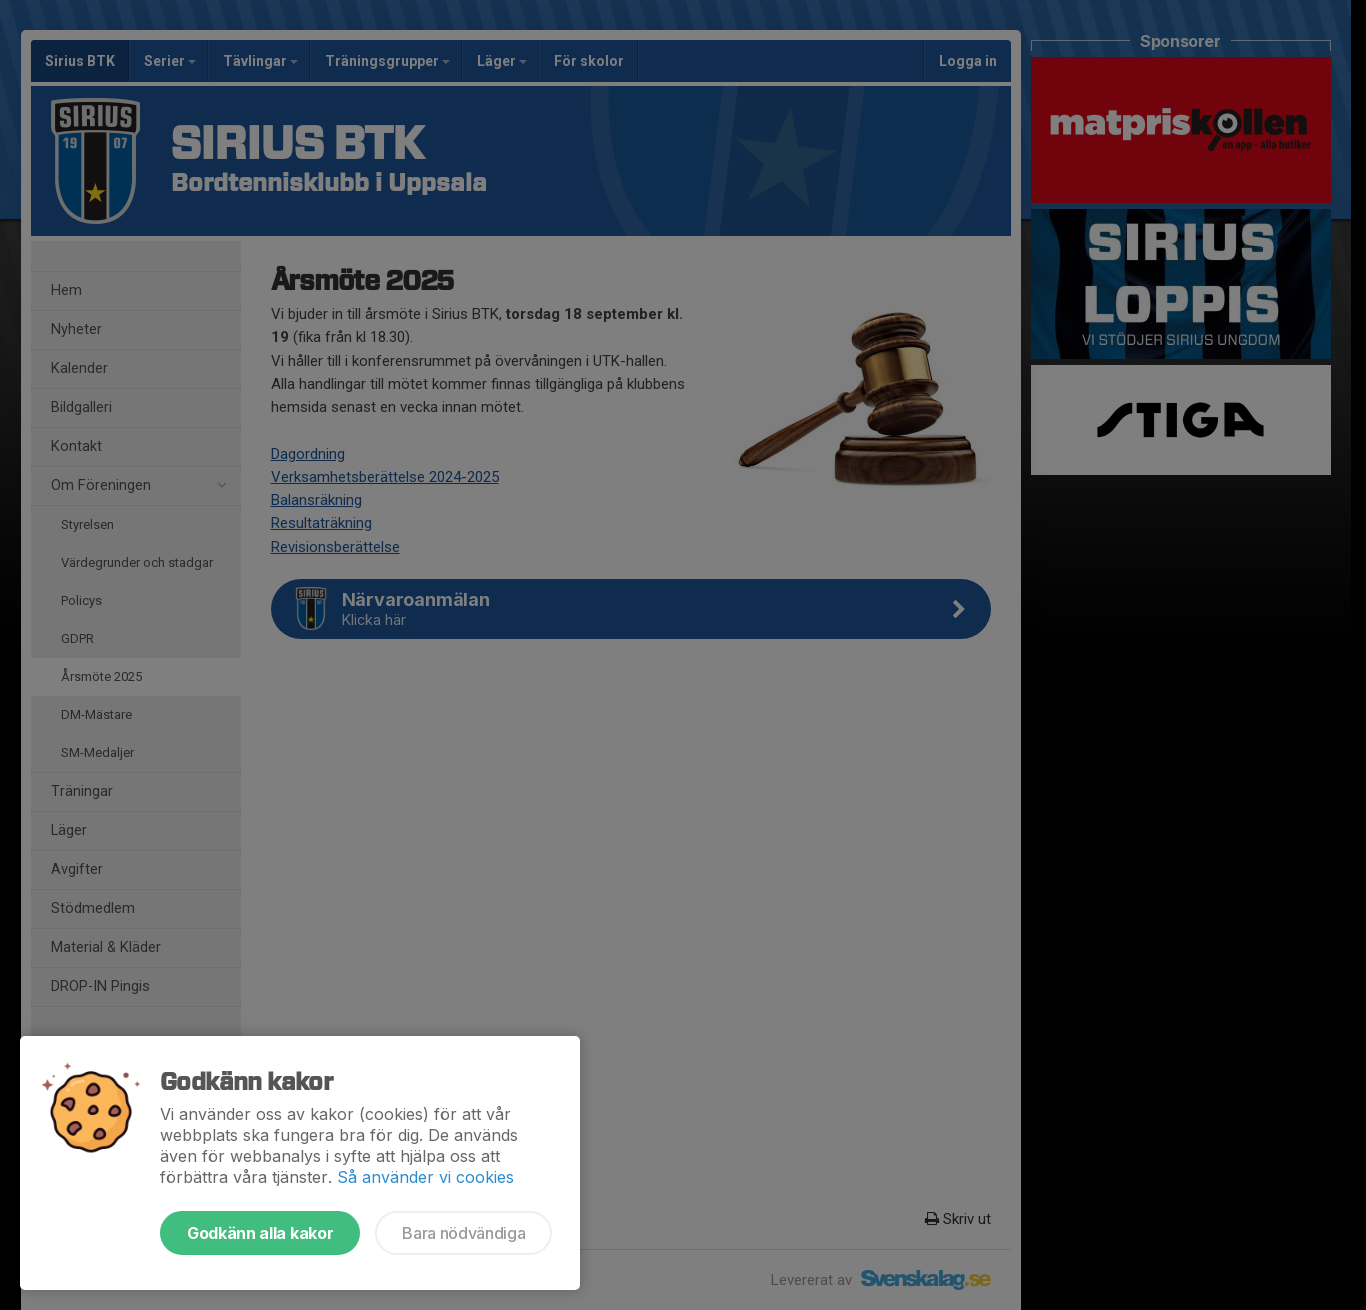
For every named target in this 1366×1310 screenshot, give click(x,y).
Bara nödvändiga (463, 1233)
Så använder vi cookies (425, 1177)
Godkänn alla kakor (260, 1233)
